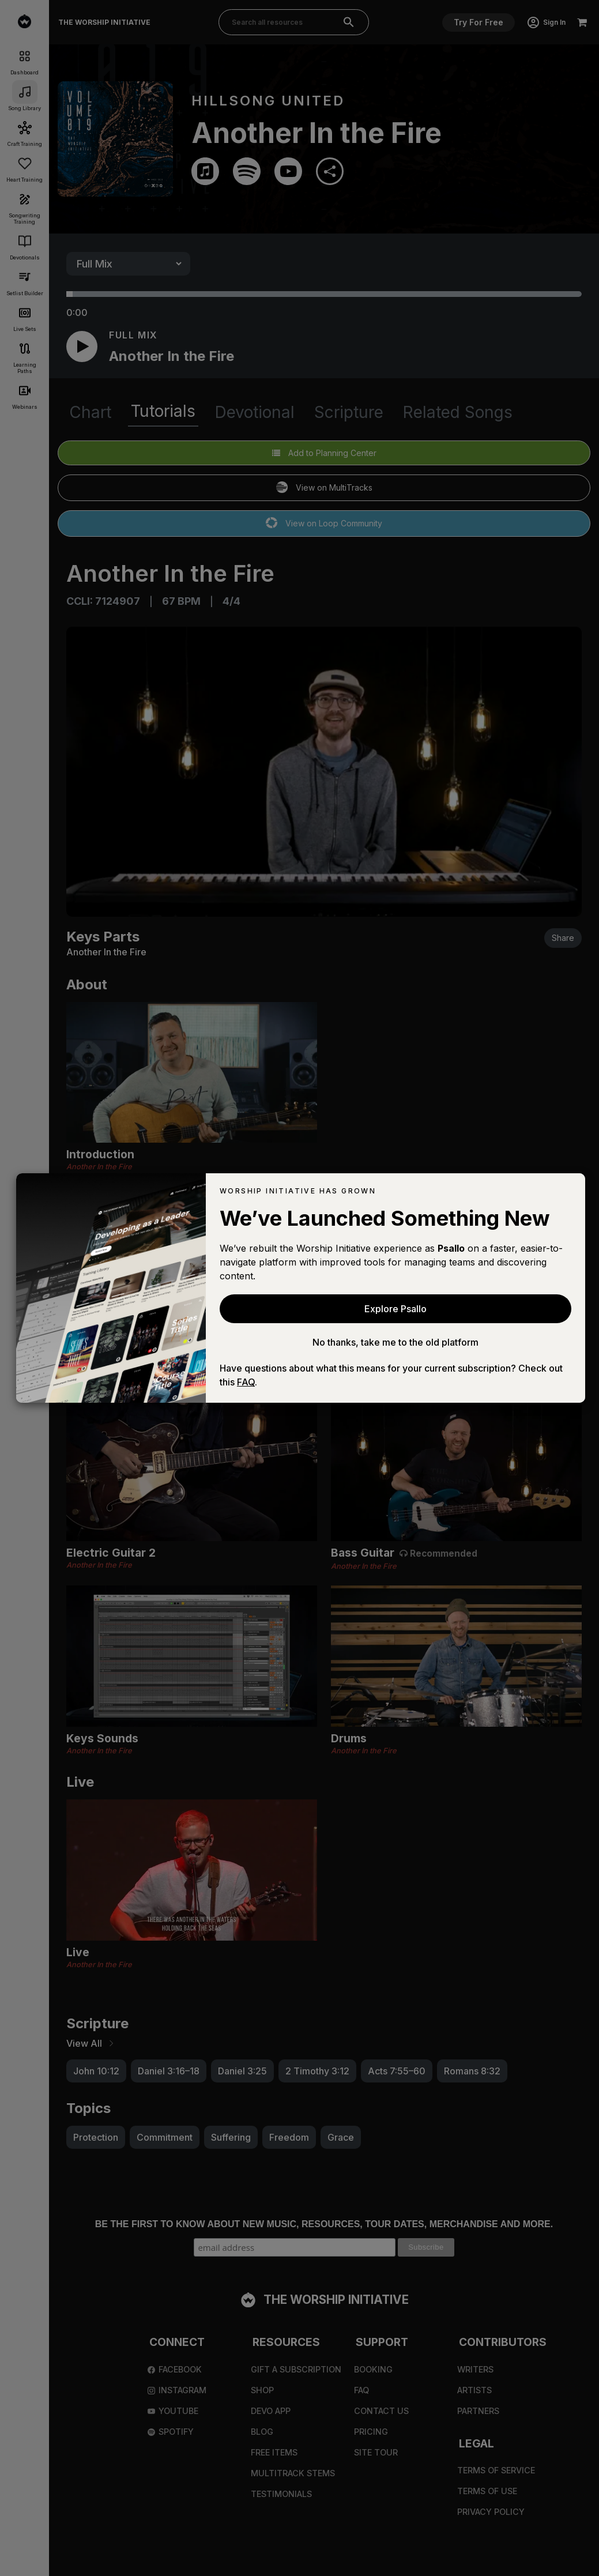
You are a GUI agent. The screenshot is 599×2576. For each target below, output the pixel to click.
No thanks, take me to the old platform (395, 1342)
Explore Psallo (395, 1309)
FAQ (246, 1382)
